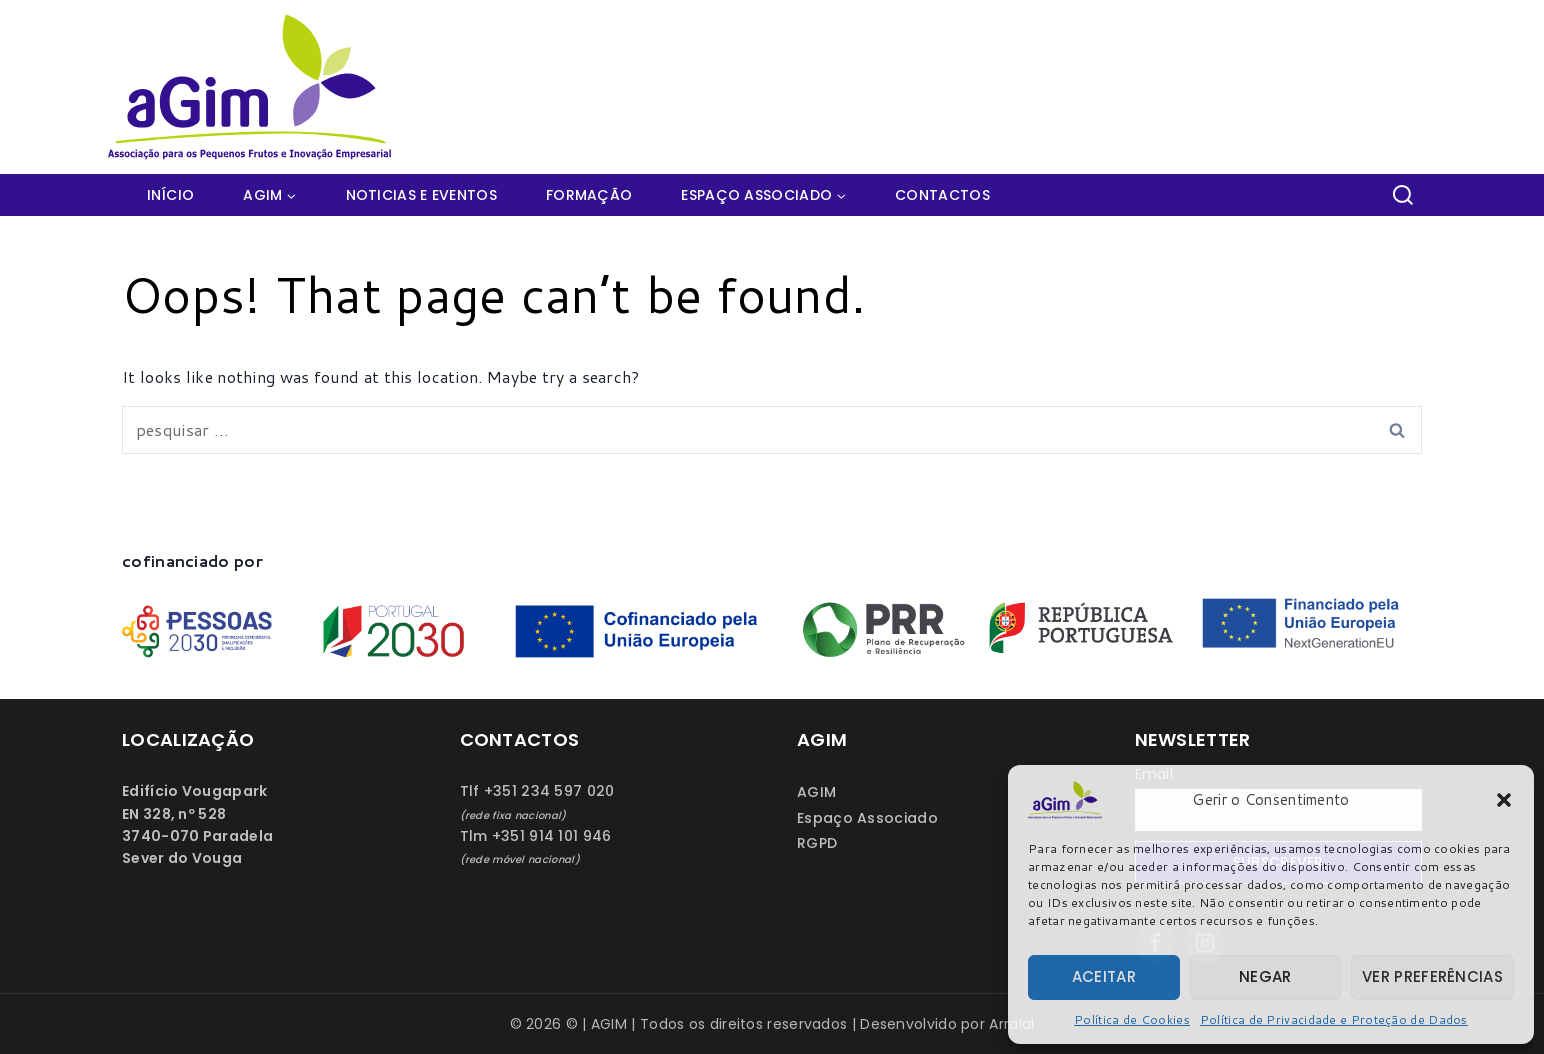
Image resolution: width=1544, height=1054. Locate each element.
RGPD (817, 843)
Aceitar (1104, 976)
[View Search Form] (1403, 195)
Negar (1265, 976)
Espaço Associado (867, 818)
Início (171, 195)
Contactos (942, 195)
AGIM (816, 792)
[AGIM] (258, 87)
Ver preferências (1432, 976)
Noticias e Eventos (421, 195)
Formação (589, 195)
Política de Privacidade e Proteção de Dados (1334, 1019)
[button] (1504, 800)
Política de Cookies (1132, 1019)
